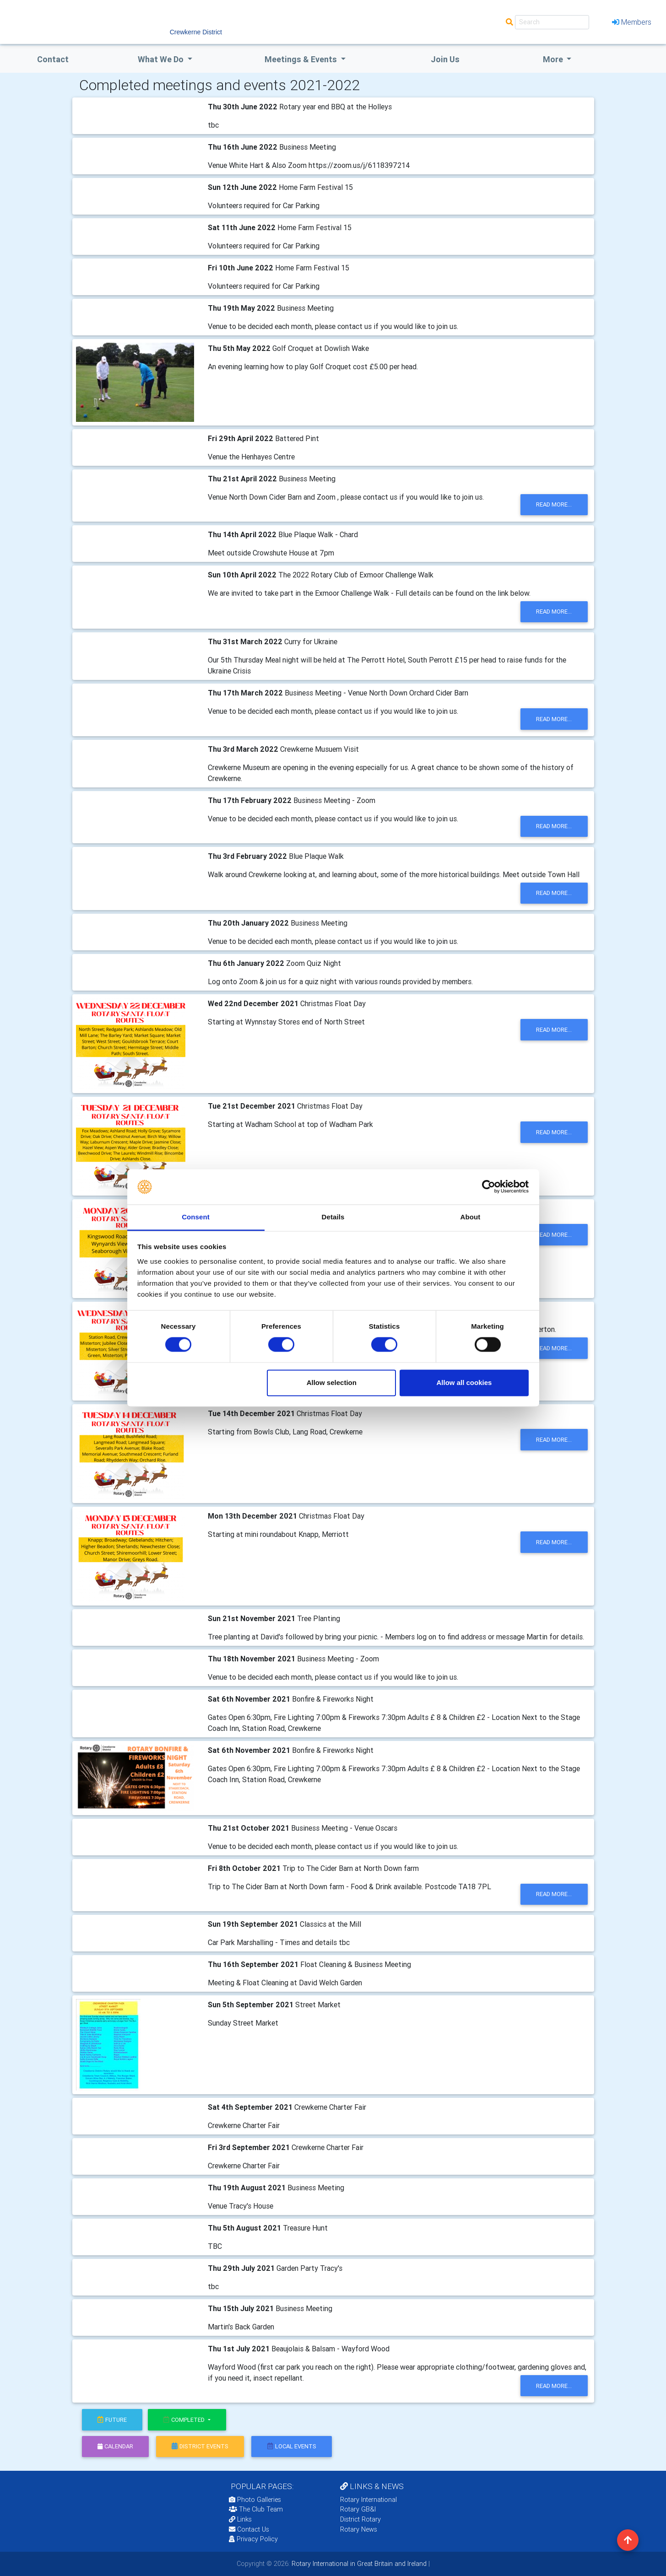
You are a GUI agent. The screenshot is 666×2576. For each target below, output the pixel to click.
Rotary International (368, 2499)
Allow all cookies (464, 1382)
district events (200, 2446)
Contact (53, 59)
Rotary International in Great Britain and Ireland (358, 2564)
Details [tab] (333, 1217)
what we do (161, 59)
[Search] (552, 22)
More (554, 59)
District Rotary (360, 2519)
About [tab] (470, 1217)
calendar (115, 2446)
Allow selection (332, 1382)
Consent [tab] (196, 1217)
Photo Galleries (255, 2499)
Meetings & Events (302, 59)
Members (631, 22)
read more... (554, 504)
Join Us (445, 59)
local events (291, 2446)
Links (240, 2519)
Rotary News (358, 2529)
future (112, 2420)
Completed (184, 2420)
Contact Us (249, 2529)
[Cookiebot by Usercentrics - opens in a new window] (489, 1187)
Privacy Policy (253, 2539)
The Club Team (256, 2509)
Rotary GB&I (358, 2509)
